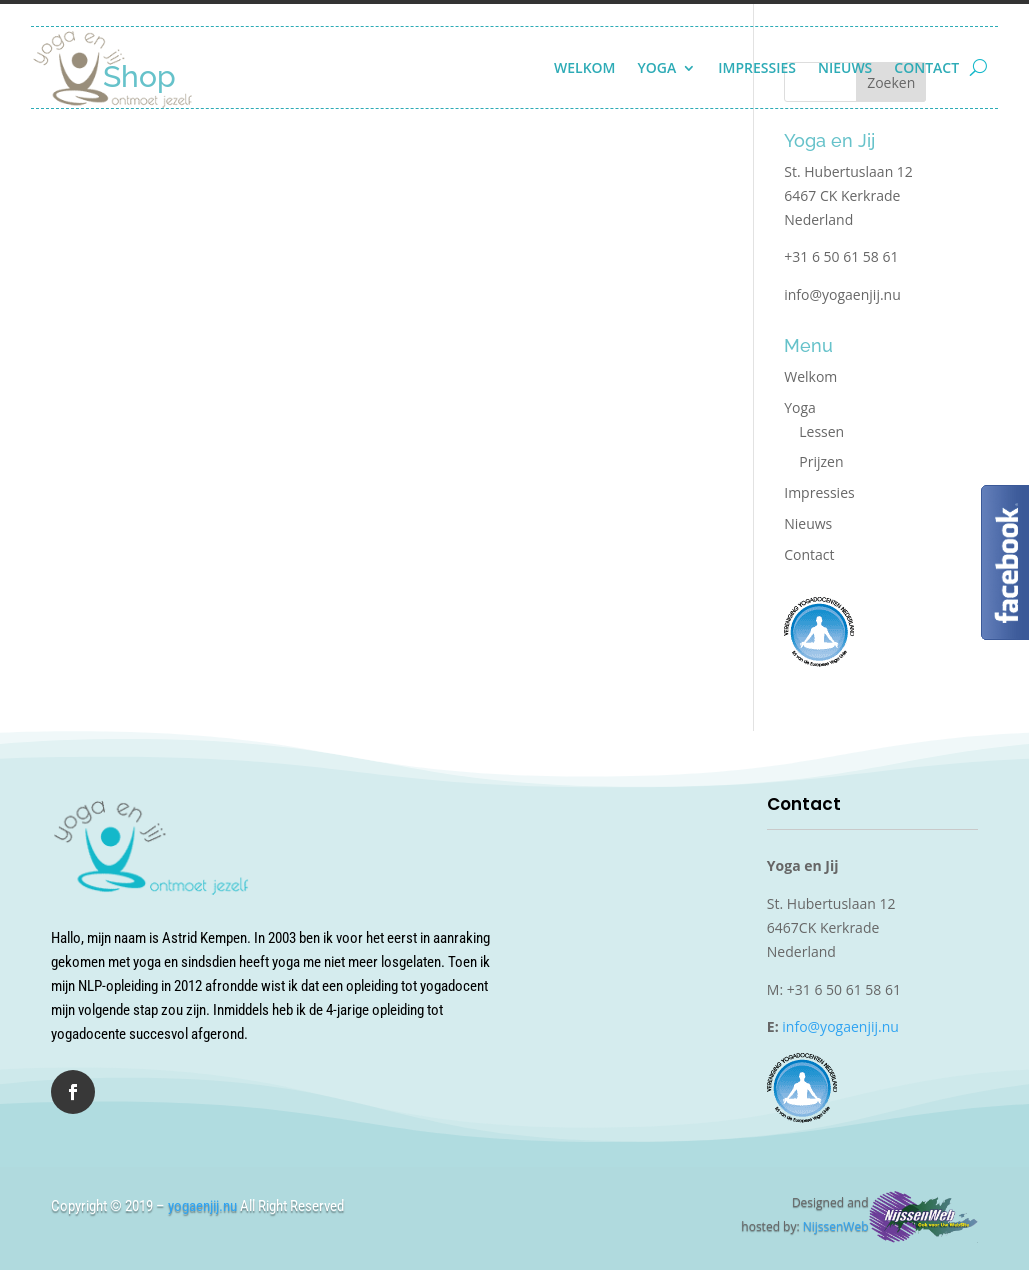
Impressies (757, 67)
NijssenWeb (836, 1226)
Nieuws (845, 67)
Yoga (657, 67)
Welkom (585, 67)
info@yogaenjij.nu (842, 294)
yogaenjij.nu (202, 1206)
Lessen (821, 431)
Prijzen (821, 461)
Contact (926, 67)
